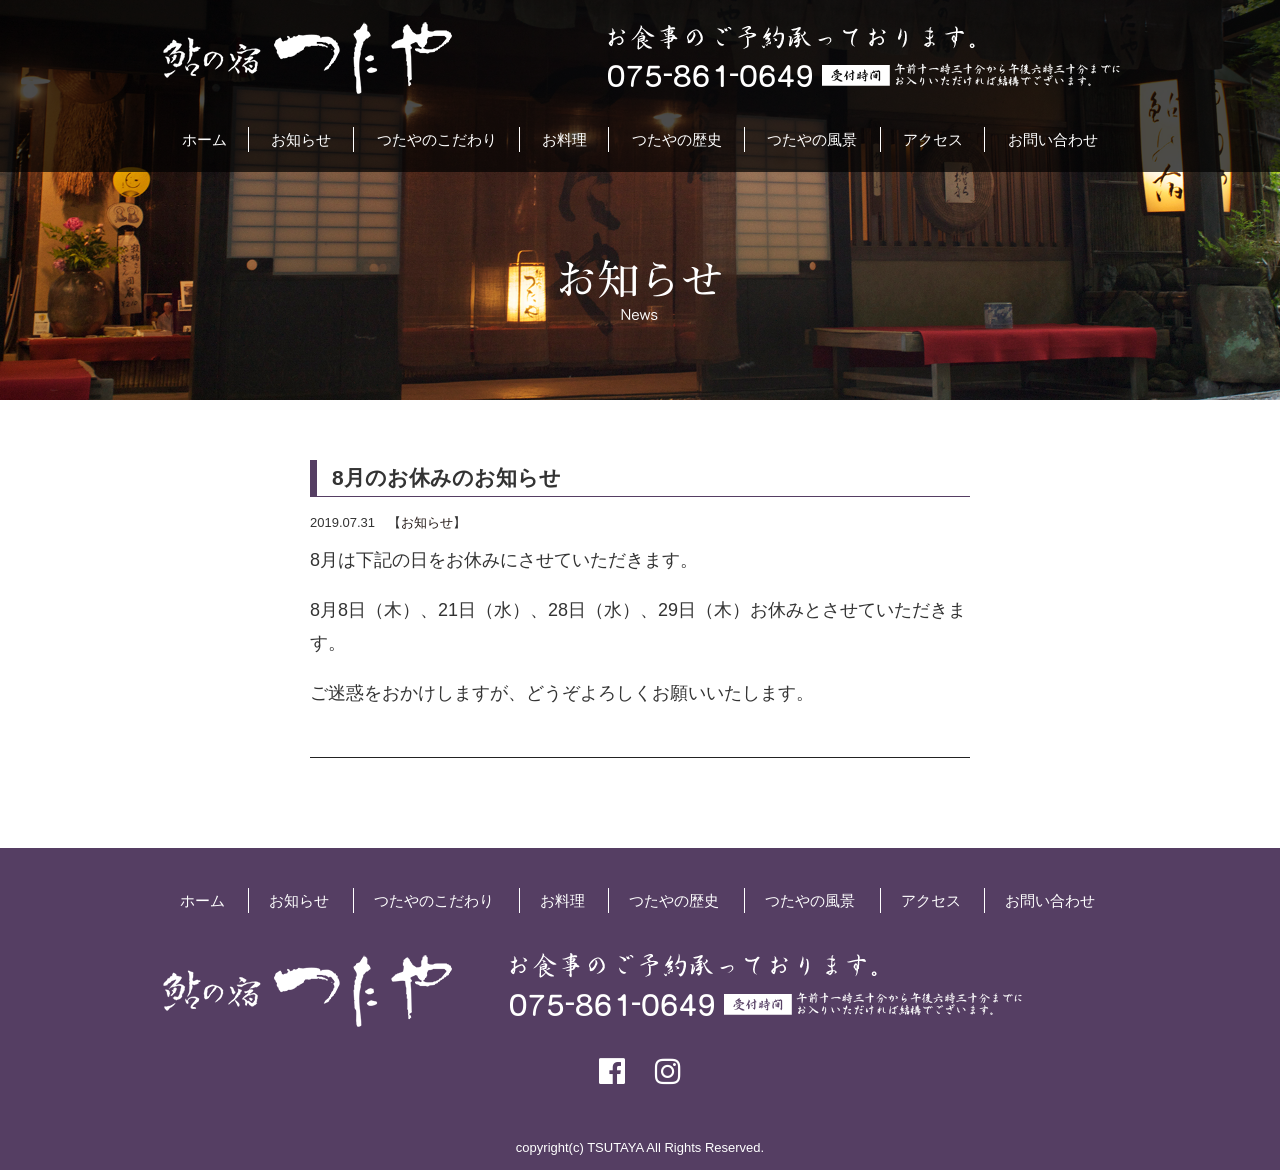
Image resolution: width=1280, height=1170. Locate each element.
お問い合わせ (1053, 139)
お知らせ (301, 139)
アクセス (933, 139)
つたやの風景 (812, 139)
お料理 (564, 139)
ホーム (204, 139)
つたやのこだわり (437, 139)
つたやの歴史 (677, 139)
